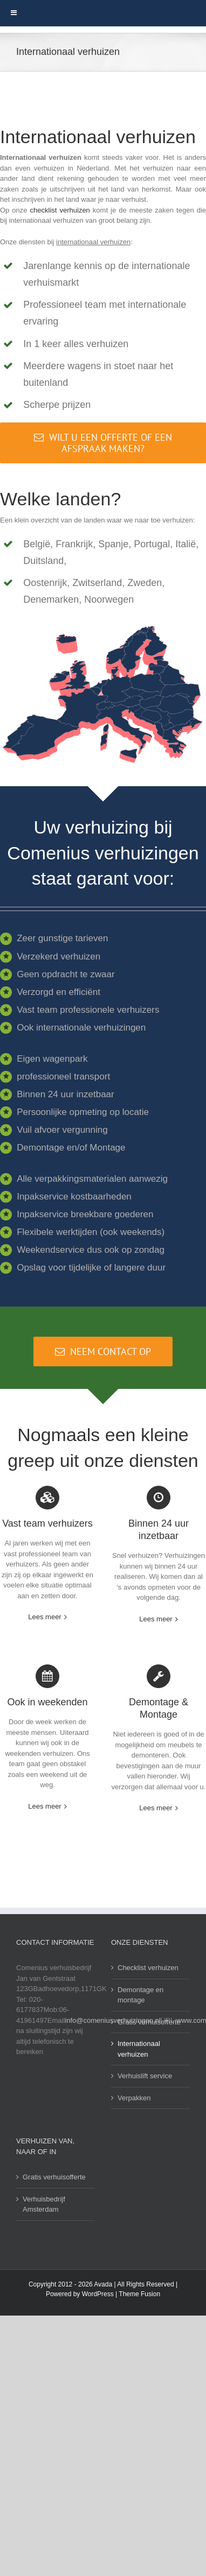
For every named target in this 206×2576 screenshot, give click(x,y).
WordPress (98, 2294)
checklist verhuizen (60, 210)
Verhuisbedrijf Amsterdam (44, 2204)
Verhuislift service (145, 2076)
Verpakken (134, 2098)
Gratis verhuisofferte (149, 2022)
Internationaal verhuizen (139, 2048)
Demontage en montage (140, 1995)
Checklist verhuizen (148, 1968)
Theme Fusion (139, 2294)
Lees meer (44, 1617)
